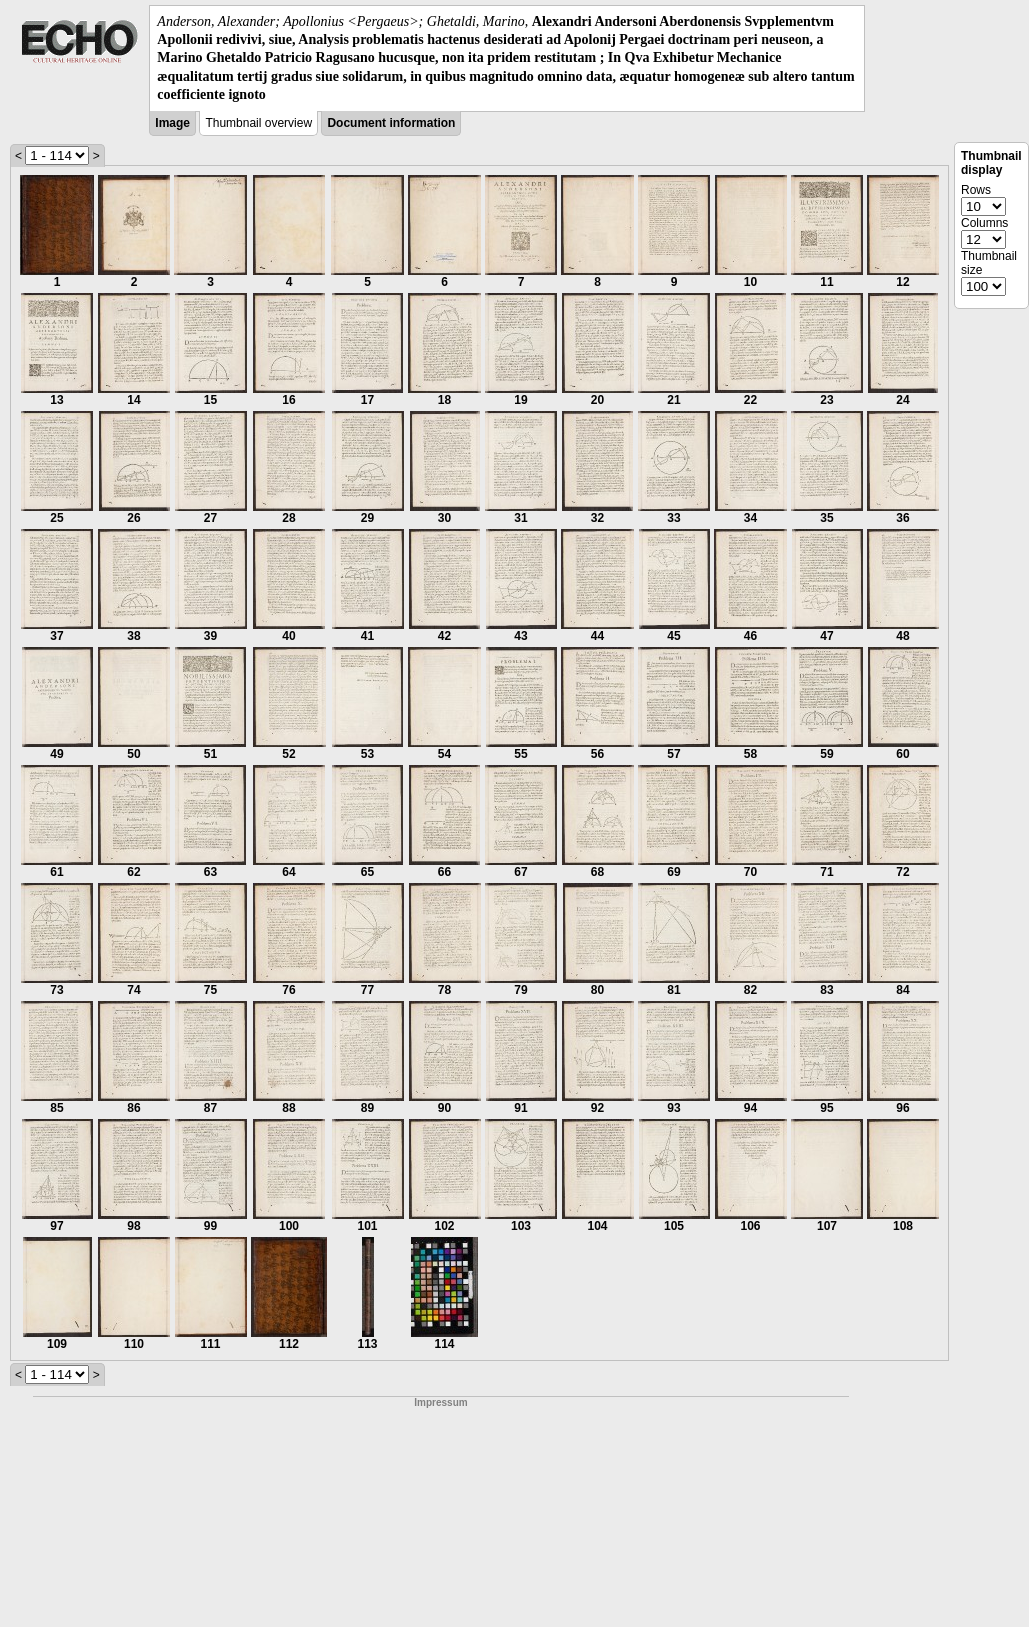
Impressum (440, 1402)
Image (172, 123)
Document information (391, 123)
